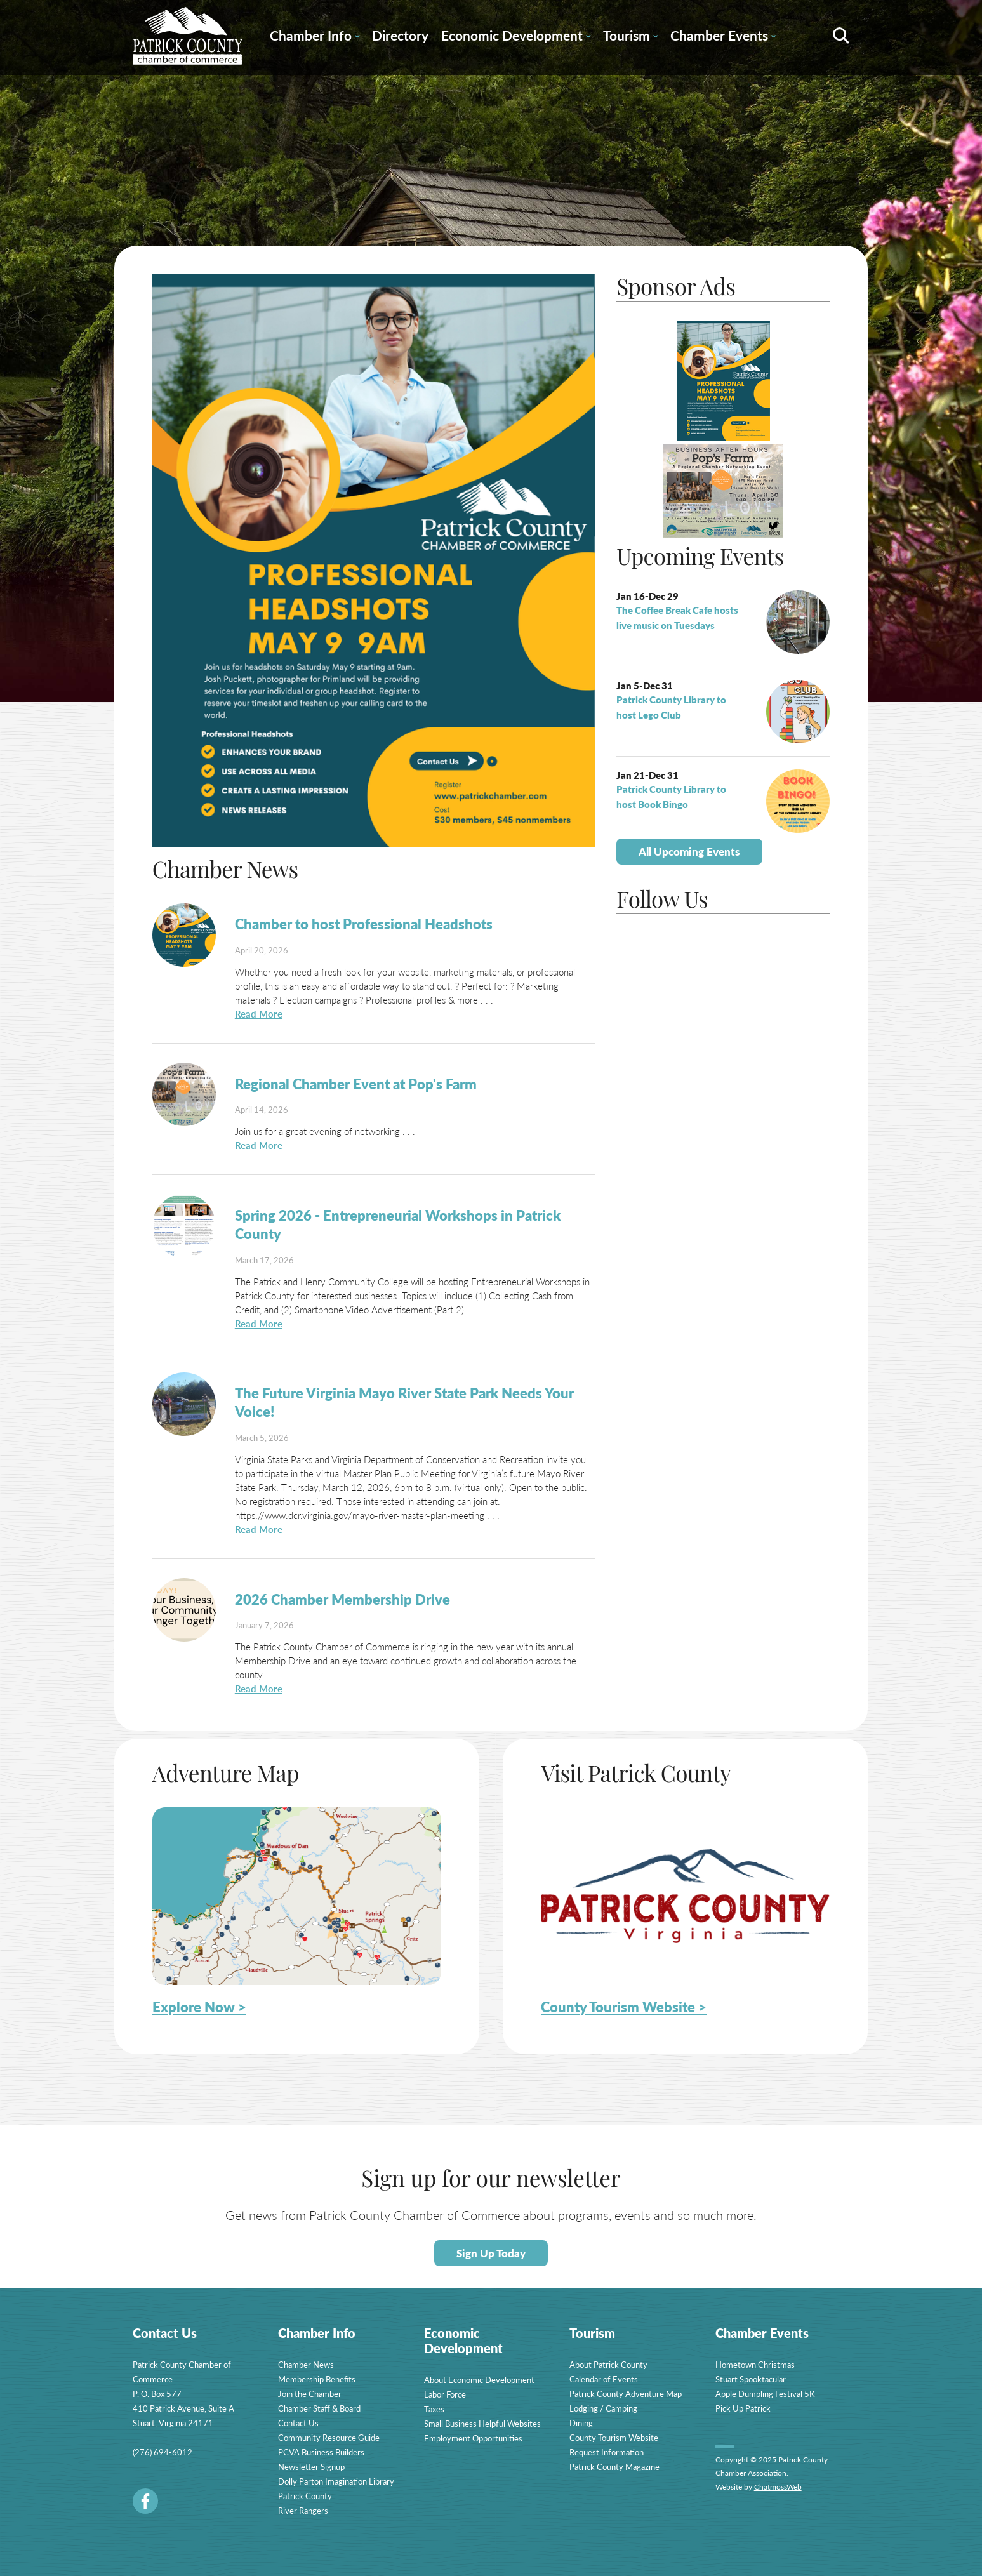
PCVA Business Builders (321, 2452)
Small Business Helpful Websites (482, 2423)
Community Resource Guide (329, 2437)
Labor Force (445, 2394)
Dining (581, 2423)
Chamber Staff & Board (319, 2408)
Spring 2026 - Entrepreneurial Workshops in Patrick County (398, 1224)
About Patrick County (608, 2364)
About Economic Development (479, 2380)
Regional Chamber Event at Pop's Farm (356, 1083)
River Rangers (303, 2510)
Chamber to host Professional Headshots (364, 923)
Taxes (434, 2409)
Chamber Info (314, 37)
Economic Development (515, 37)
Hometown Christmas (755, 2364)
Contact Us (298, 2423)
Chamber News (306, 2364)
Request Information (606, 2452)
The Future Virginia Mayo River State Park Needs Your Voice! (404, 1402)
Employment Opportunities (473, 2438)
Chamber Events (723, 37)
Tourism (630, 37)
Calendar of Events (603, 2379)
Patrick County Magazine (614, 2466)
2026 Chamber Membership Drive (342, 1599)
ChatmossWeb (778, 2486)
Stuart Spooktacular (750, 2379)
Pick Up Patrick (743, 2408)
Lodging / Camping (603, 2408)
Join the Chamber (310, 2393)
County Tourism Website (613, 2437)
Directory (400, 35)
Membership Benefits (316, 2379)
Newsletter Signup (311, 2466)
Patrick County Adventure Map (625, 2393)
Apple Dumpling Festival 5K (765, 2393)
